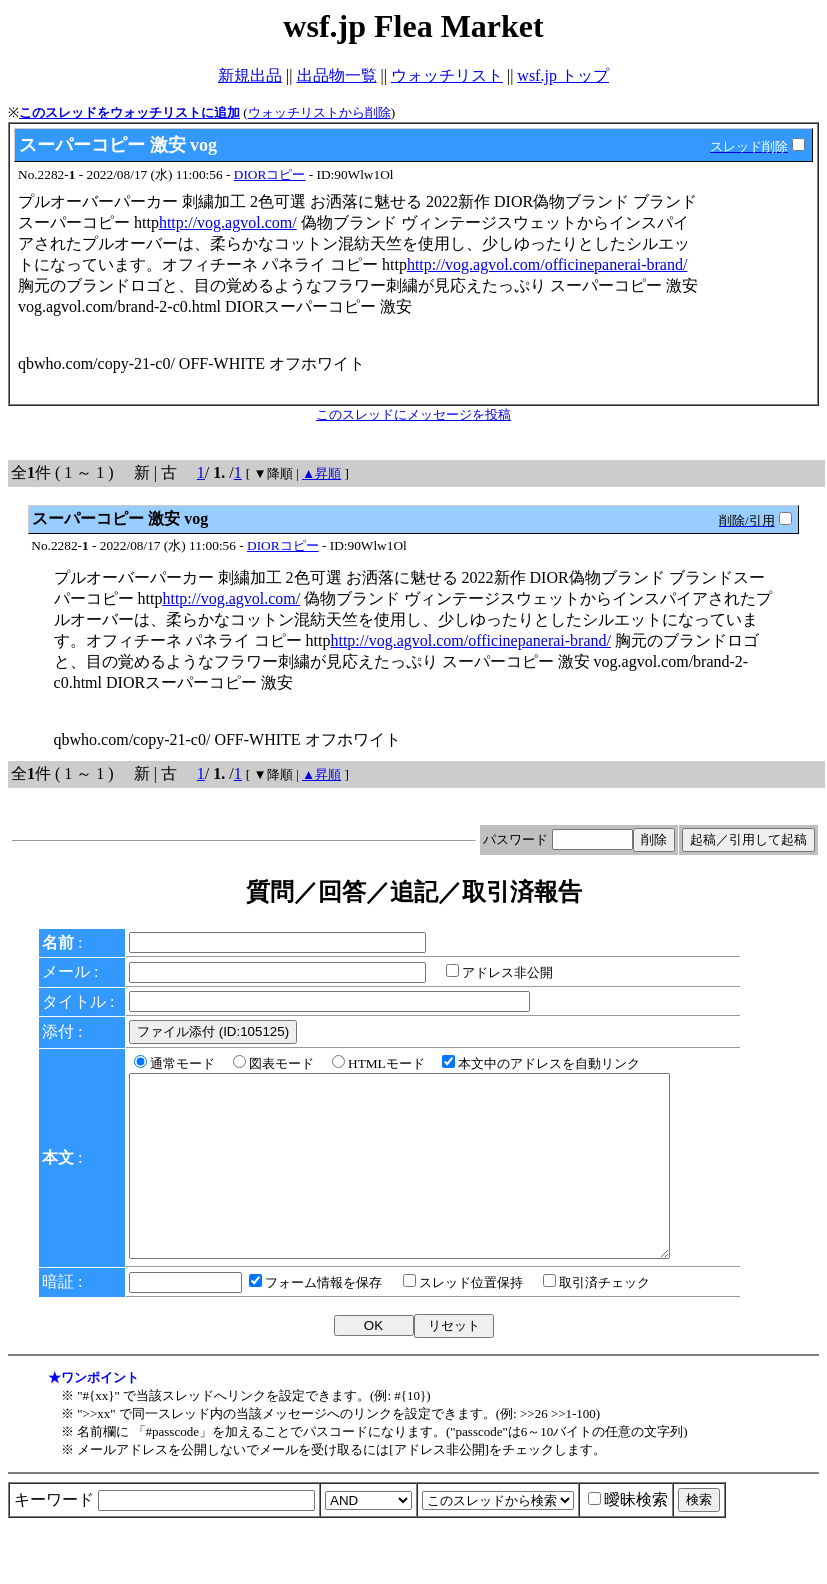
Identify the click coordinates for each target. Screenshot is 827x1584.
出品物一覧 (337, 75)
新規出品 (250, 75)
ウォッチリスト (447, 75)
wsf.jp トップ (563, 75)
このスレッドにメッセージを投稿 (413, 414)
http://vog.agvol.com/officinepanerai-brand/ (547, 264)
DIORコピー (270, 174)
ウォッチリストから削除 (319, 112)
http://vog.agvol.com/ (228, 222)
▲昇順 (321, 473)
